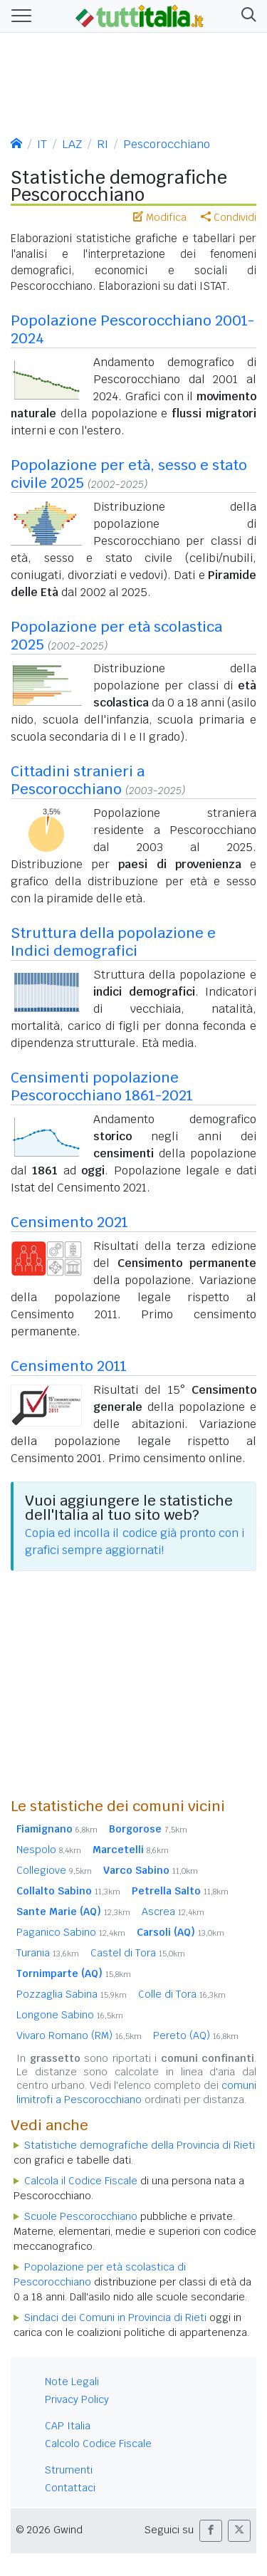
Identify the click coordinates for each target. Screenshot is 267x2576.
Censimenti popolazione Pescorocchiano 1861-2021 (102, 1086)
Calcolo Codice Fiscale (98, 2443)
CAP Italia (67, 2425)
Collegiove (54, 1870)
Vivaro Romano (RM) (79, 2035)
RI (102, 144)
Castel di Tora (137, 1952)
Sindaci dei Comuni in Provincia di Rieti (115, 2317)
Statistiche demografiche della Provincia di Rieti (139, 2145)
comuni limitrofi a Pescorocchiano (136, 2092)
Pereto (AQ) (196, 2035)
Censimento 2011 (69, 1366)
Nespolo (48, 1849)
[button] (246, 16)
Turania (47, 1952)
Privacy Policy (77, 2399)
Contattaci (70, 2487)
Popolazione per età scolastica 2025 (116, 635)
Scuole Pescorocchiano (80, 2216)
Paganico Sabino (70, 1932)
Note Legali (72, 2381)
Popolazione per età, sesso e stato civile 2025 (129, 474)
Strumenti (69, 2469)
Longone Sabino (69, 2014)
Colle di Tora (182, 1994)
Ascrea (173, 1911)
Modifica (160, 217)
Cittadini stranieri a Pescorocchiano (78, 780)
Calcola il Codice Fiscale (80, 2180)
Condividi (228, 217)
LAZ (72, 144)
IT (42, 144)
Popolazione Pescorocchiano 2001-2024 (132, 329)
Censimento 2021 (69, 1222)
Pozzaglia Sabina (71, 1994)
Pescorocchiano (166, 144)
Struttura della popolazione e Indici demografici (113, 942)
